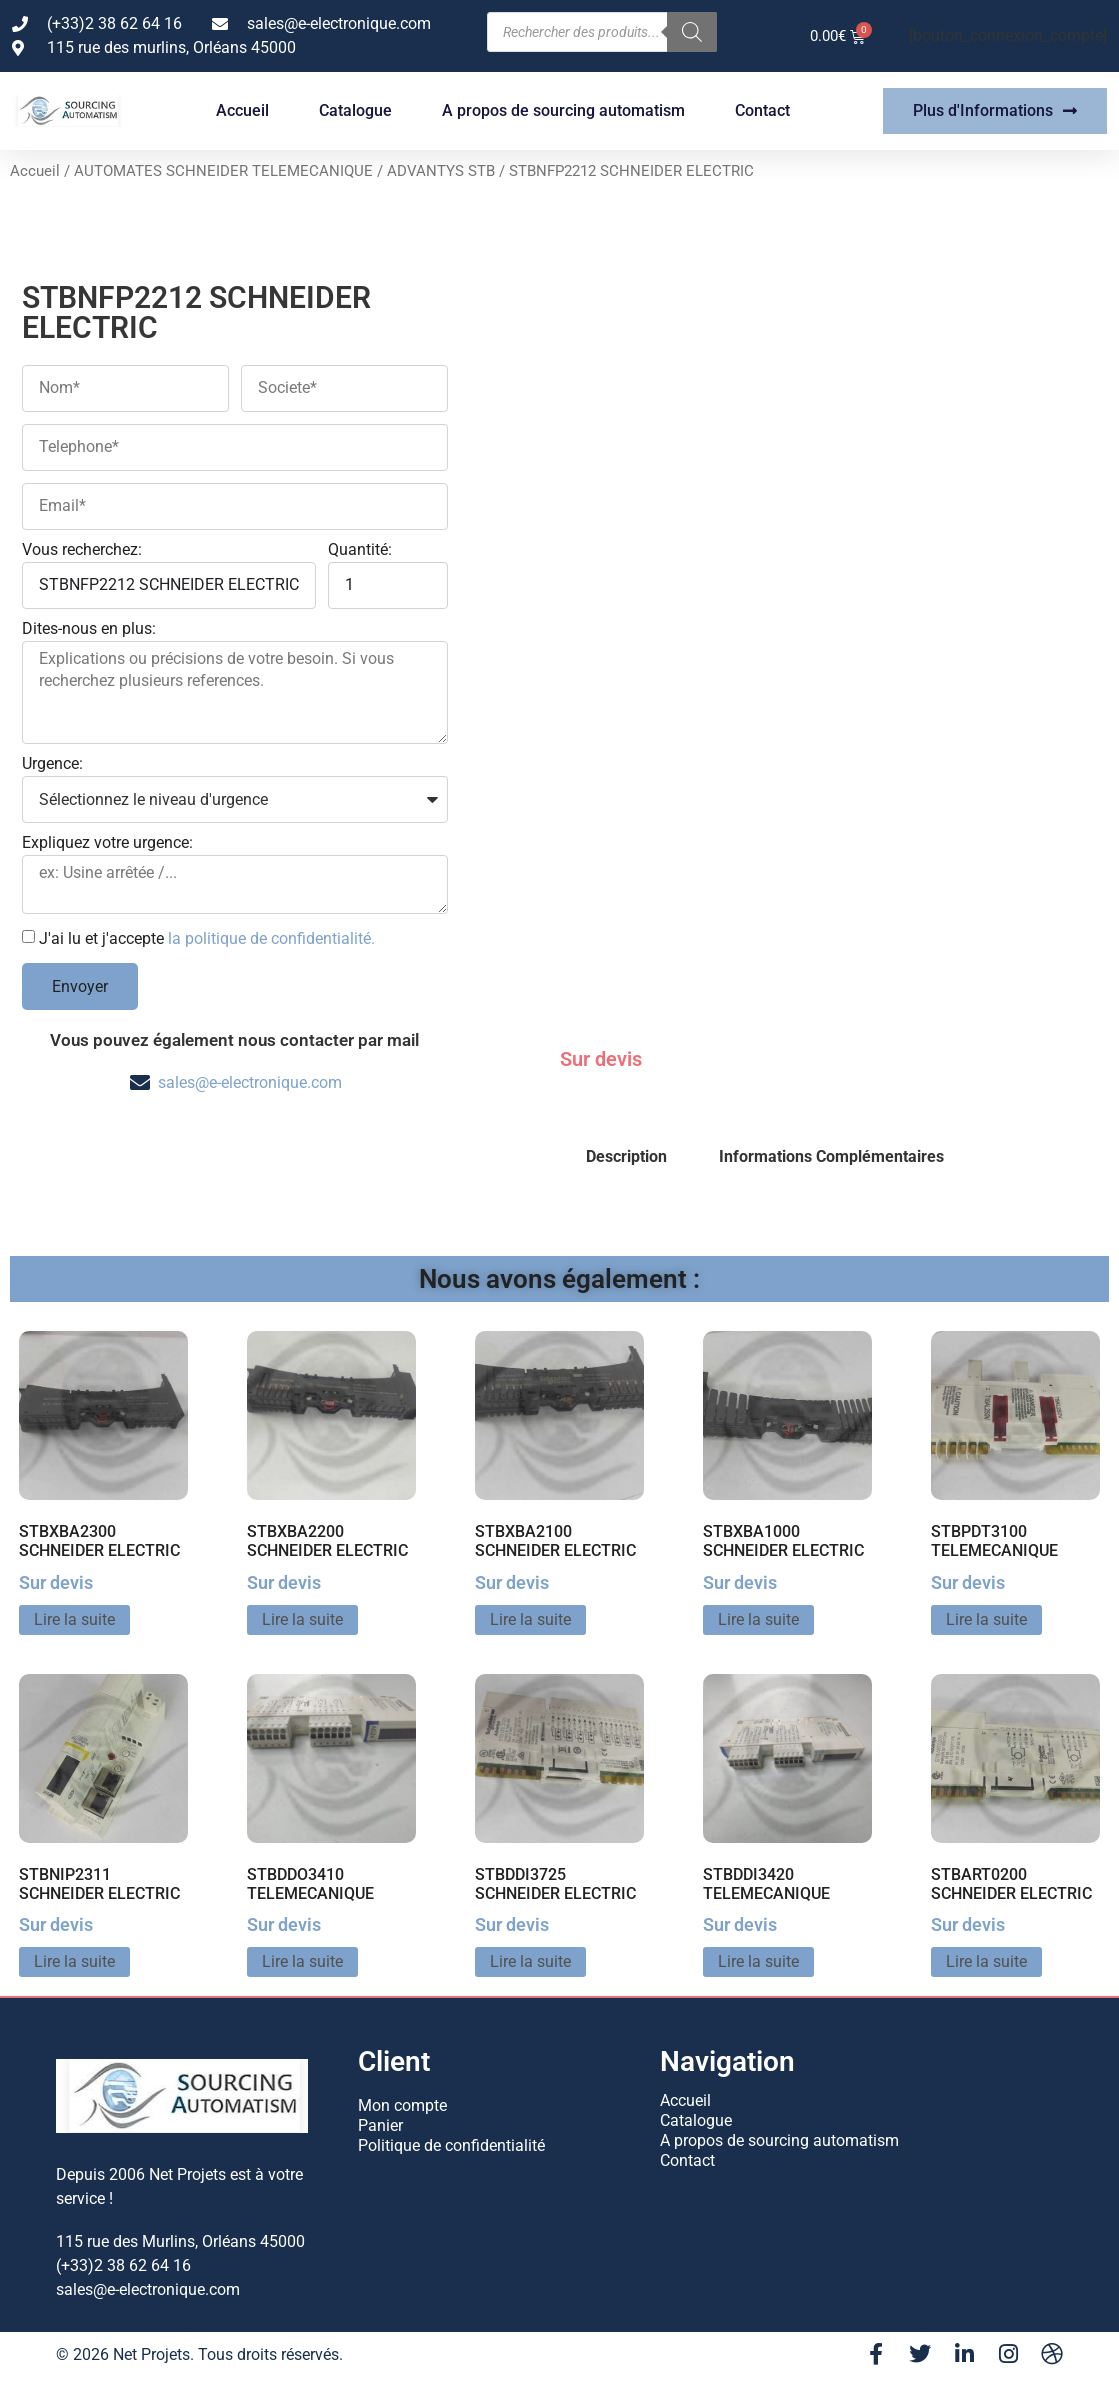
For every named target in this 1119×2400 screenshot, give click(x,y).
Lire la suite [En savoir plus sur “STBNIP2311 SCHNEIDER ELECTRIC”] (74, 1961)
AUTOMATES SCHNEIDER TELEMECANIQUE (223, 171)
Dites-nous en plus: (89, 629)
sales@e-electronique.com (250, 1082)
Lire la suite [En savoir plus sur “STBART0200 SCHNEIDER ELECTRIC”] (986, 1961)
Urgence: (52, 764)
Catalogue (355, 110)
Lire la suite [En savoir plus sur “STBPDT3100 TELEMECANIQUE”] (986, 1619)
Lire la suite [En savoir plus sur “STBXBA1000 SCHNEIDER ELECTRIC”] (758, 1619)
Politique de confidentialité (451, 2145)
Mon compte (402, 2105)
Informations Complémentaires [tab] (831, 1156)
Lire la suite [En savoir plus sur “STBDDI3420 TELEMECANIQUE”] (758, 1961)
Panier (380, 2125)
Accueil (242, 110)
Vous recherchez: (82, 550)
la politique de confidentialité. (271, 938)
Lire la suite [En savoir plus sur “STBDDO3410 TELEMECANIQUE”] (302, 1961)
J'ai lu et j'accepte (207, 938)
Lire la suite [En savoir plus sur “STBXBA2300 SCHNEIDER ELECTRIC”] (74, 1619)
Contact (762, 110)
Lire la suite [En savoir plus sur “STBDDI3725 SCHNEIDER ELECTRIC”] (530, 1961)
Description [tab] (626, 1156)
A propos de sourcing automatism (563, 110)
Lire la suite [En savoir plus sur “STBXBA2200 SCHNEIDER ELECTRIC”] (302, 1619)
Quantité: (360, 550)
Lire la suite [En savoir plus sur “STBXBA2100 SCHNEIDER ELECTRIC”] (530, 1619)
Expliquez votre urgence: (107, 843)
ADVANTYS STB (441, 171)
